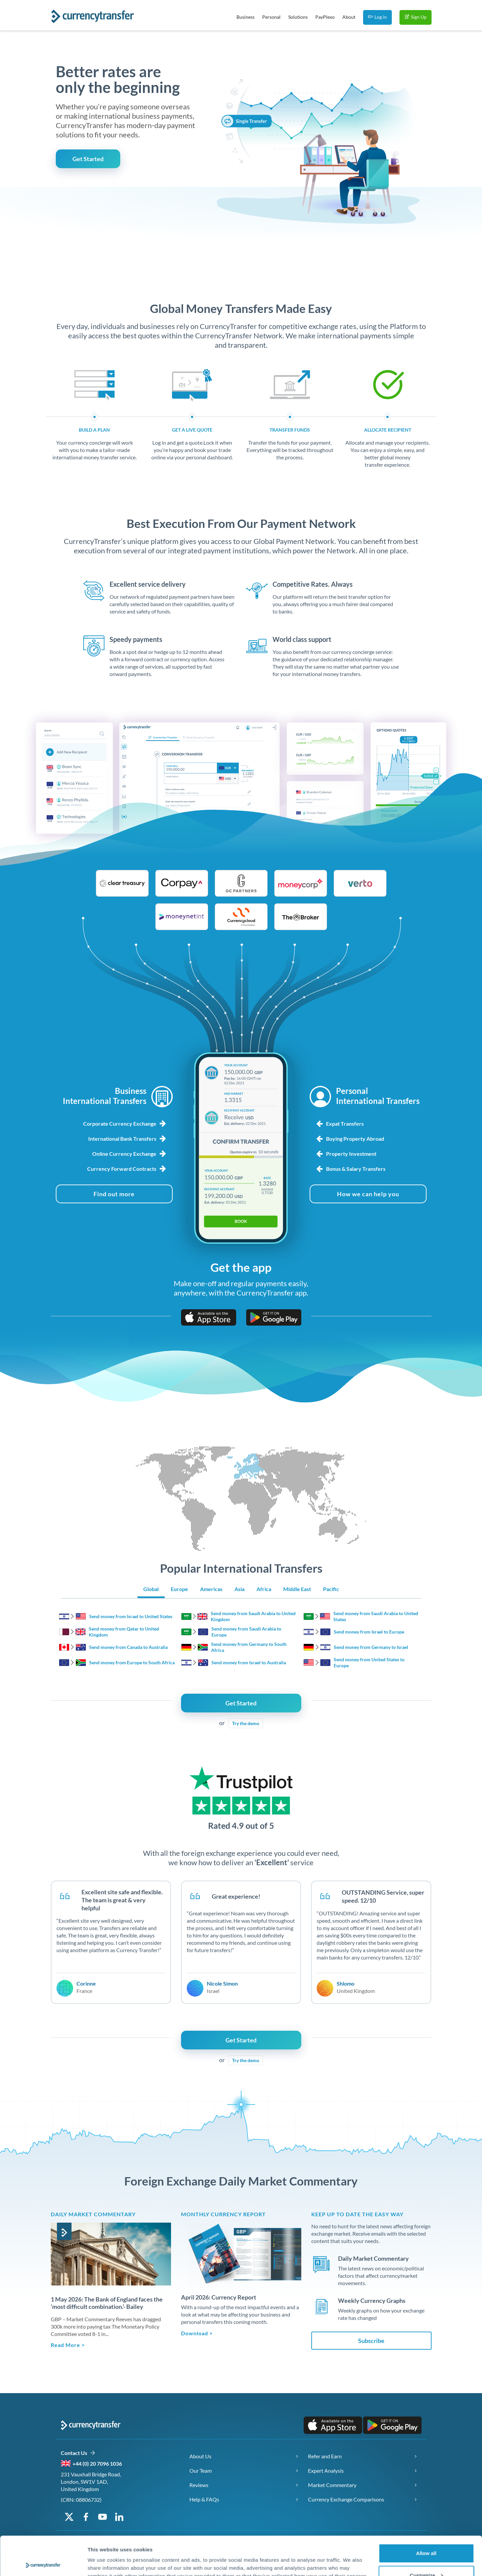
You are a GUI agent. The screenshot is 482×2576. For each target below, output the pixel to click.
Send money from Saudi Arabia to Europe (246, 1632)
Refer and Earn (325, 2456)
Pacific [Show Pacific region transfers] (331, 1589)
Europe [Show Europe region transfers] (179, 1589)
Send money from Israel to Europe (369, 1632)
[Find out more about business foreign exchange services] (114, 1194)
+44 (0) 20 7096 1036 (97, 2463)
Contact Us (78, 2453)
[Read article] (111, 2254)
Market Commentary (332, 2485)
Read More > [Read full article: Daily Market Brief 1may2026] (68, 2345)
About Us (200, 2456)
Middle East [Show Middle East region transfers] (297, 1589)
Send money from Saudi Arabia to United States (375, 1616)
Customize (426, 2536)
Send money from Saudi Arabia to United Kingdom (253, 1616)
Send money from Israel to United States (130, 1616)
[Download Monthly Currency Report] (241, 2253)
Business (245, 17)
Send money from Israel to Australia (248, 1662)
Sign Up (416, 17)
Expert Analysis (326, 2470)
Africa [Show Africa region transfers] (264, 1589)
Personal (271, 17)
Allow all (426, 2514)
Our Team (200, 2470)
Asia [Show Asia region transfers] (239, 1589)
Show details (103, 2555)
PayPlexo (325, 17)
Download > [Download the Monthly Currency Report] (197, 2333)
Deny (426, 2558)
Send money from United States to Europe (369, 1662)
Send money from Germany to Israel (371, 1647)
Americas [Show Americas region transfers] (211, 1589)
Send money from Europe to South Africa (132, 1662)
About (348, 17)
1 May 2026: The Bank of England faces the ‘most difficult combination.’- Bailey (107, 2302)
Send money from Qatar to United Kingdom (124, 1632)
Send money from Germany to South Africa (249, 1647)
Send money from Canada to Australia (128, 1647)
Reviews (198, 2485)
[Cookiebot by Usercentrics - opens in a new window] (43, 2563)
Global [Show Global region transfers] (151, 1589)
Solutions (298, 17)
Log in (377, 17)
